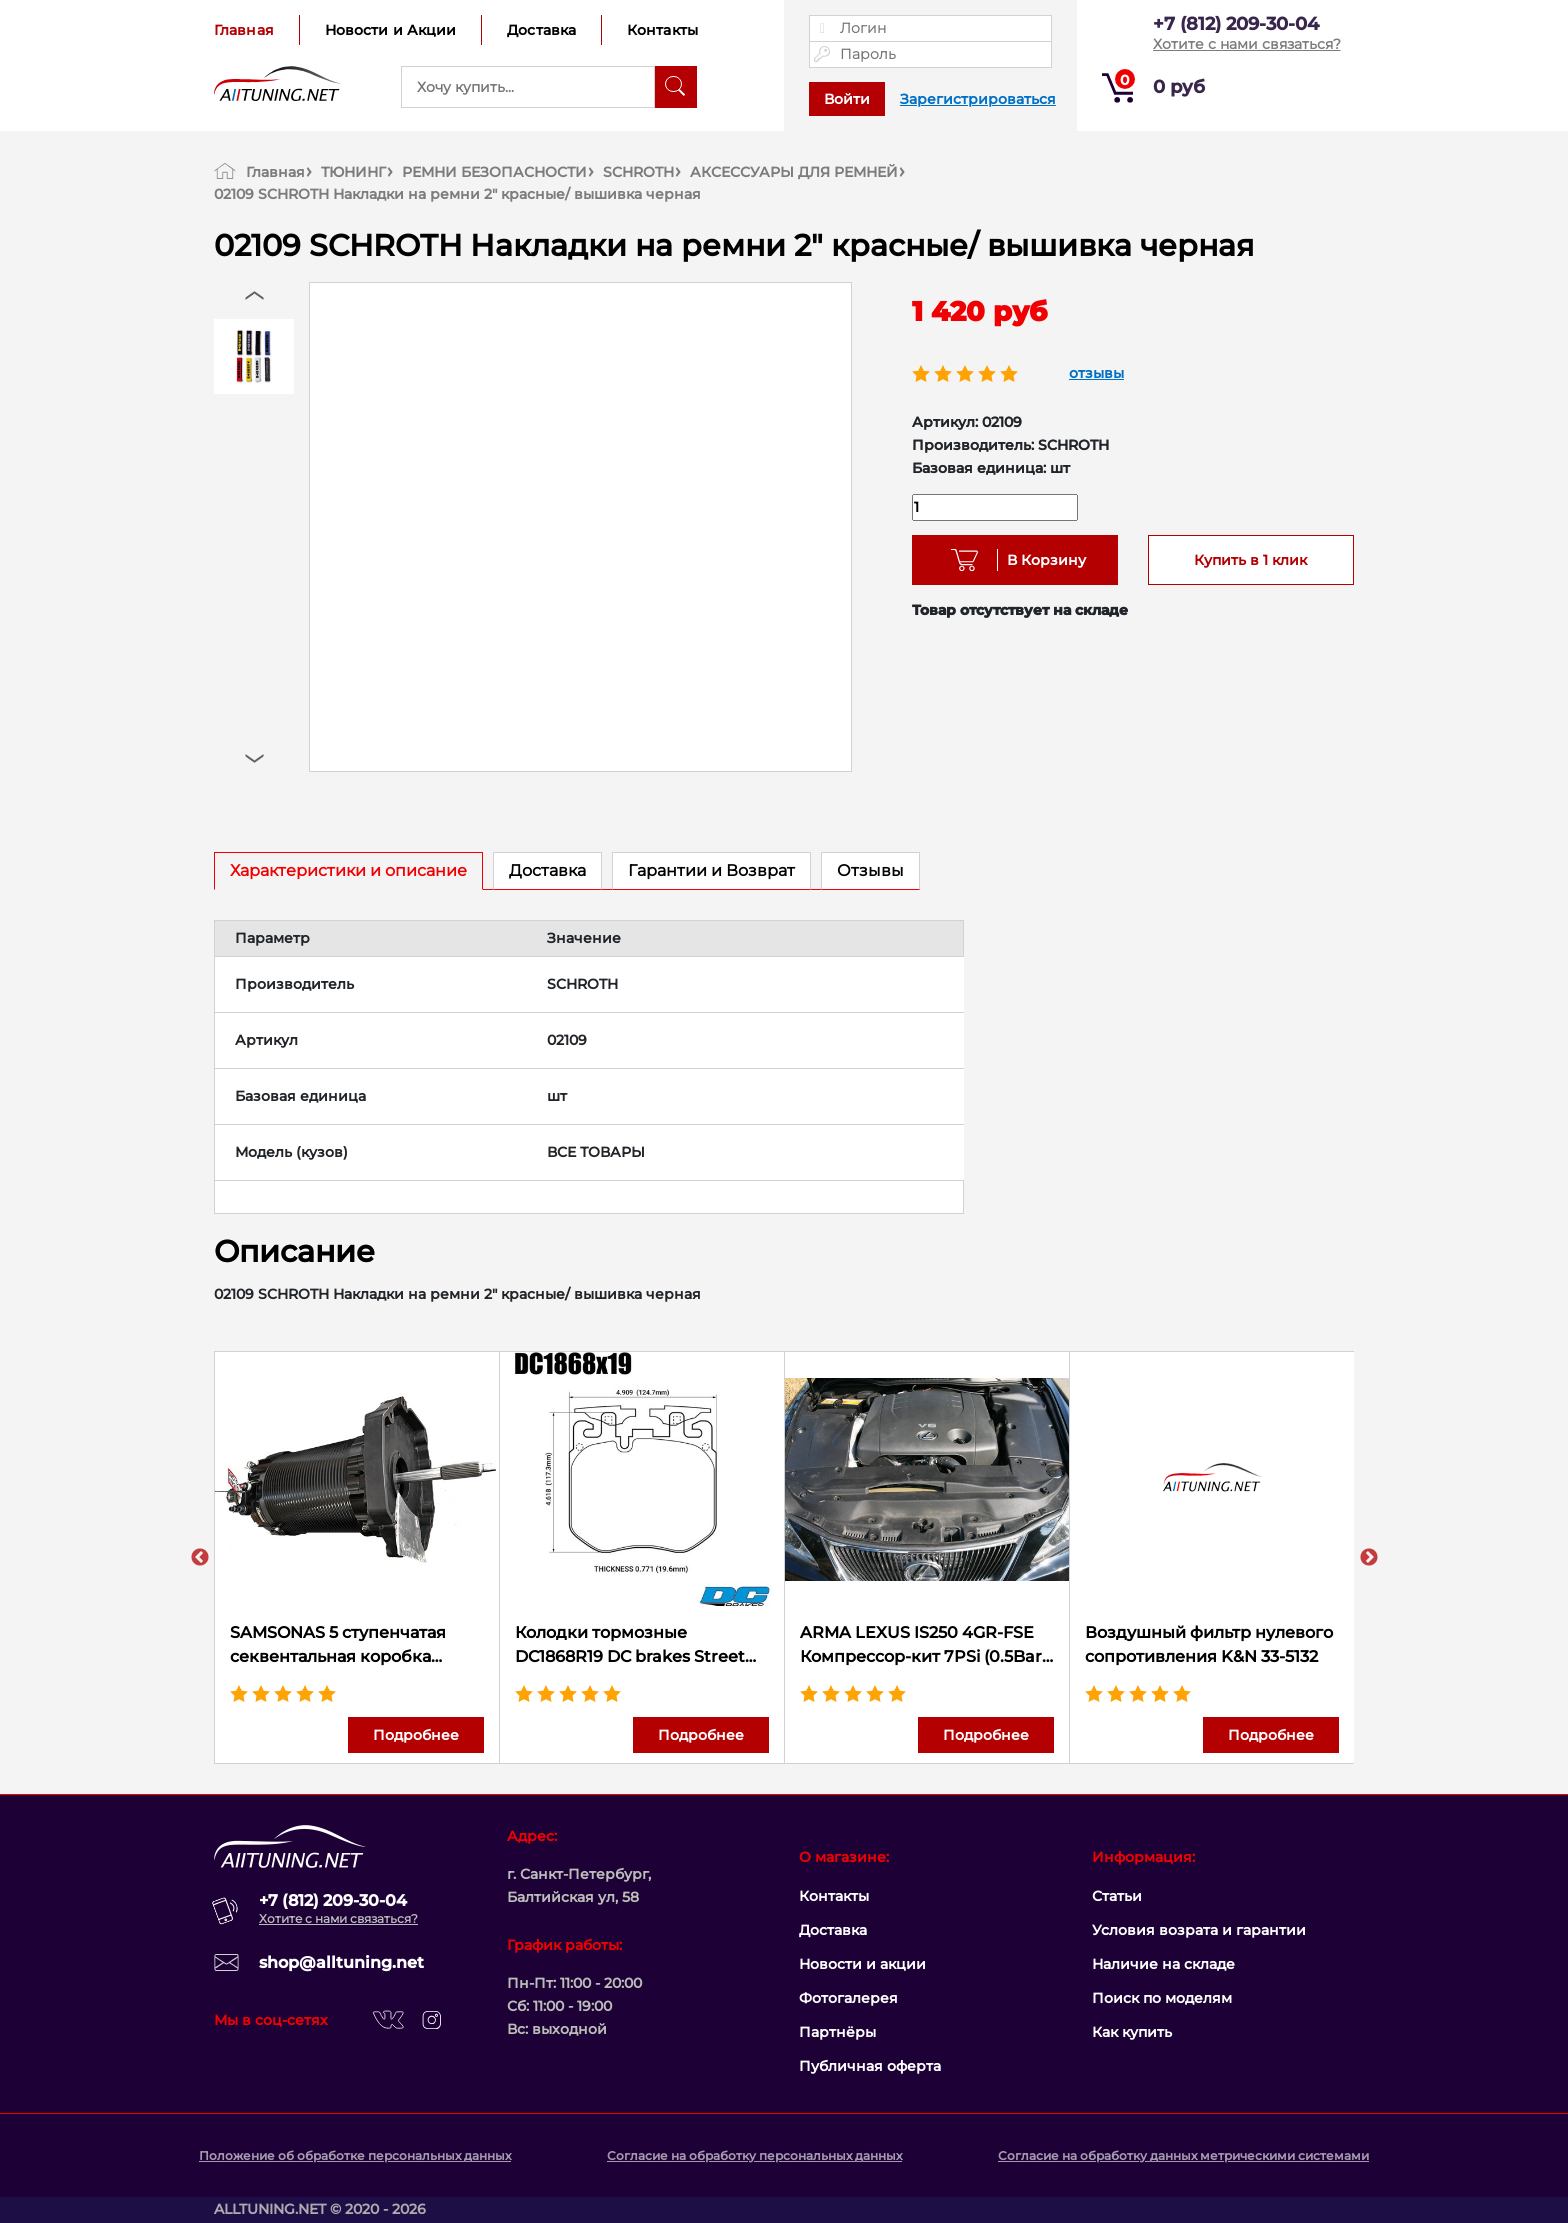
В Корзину (1039, 560)
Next (1369, 1558)
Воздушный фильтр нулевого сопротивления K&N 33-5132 (1209, 1644)
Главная (244, 30)
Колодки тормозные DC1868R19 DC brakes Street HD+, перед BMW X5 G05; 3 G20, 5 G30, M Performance (630, 1646)
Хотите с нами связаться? (1247, 44)
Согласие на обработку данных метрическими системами (1183, 2155)
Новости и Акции (391, 30)
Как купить (1132, 2032)
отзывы (1096, 373)
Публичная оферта (870, 2066)
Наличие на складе (1163, 1964)
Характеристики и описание (348, 870)
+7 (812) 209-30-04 (1236, 24)
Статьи (1117, 1896)
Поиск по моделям (1162, 1998)
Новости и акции (862, 1964)
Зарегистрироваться (978, 99)
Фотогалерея (848, 1998)
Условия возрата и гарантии (1199, 1930)
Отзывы (870, 870)
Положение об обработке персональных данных (355, 2155)
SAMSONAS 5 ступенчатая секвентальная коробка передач (338, 1646)
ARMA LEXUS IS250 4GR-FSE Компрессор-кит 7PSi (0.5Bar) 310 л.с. (923, 1646)
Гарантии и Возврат (711, 870)
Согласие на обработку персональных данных (754, 2155)
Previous (200, 1558)
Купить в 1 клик (1250, 560)
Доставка (541, 30)
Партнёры (837, 2032)
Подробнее (416, 1735)
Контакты (662, 30)
